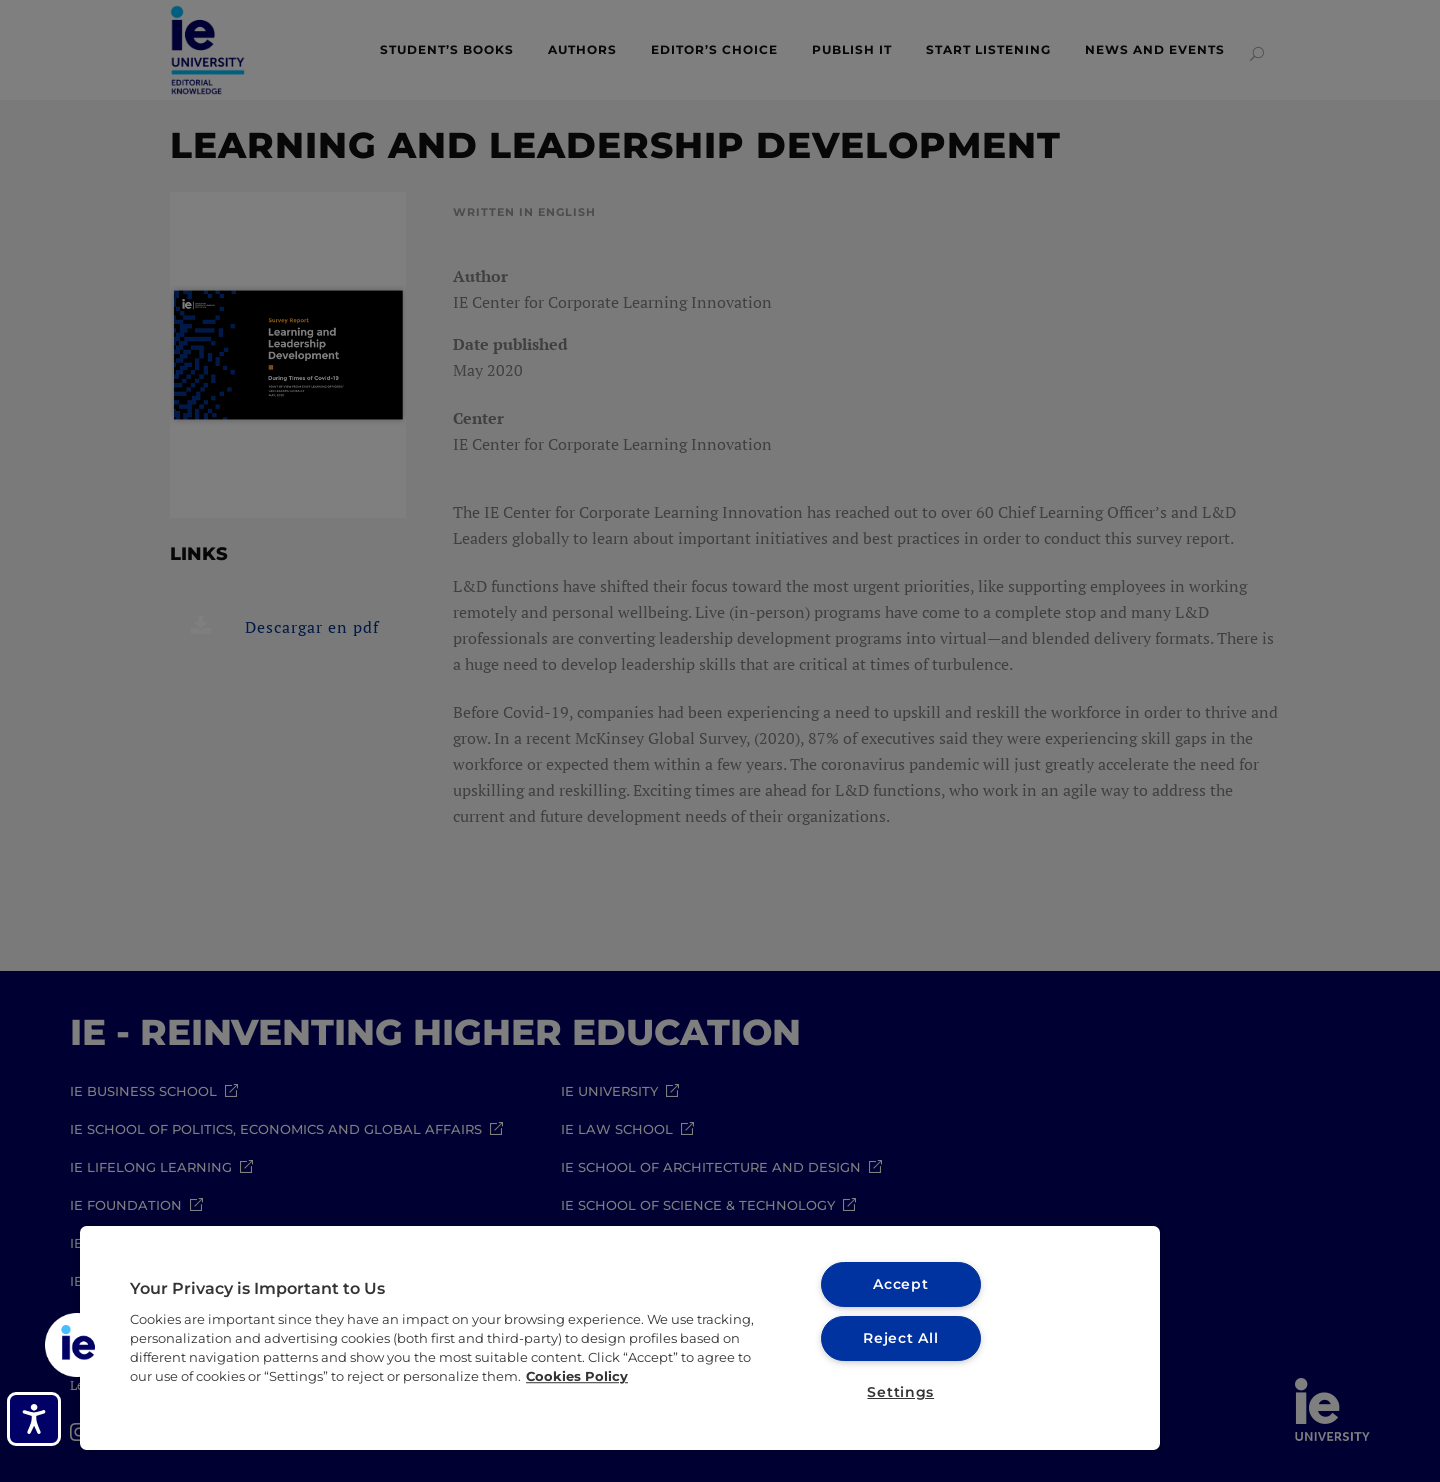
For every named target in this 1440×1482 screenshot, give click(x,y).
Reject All (900, 1338)
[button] (77, 1345)
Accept (900, 1284)
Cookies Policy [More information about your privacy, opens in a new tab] (577, 1376)
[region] (620, 1338)
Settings (900, 1392)
